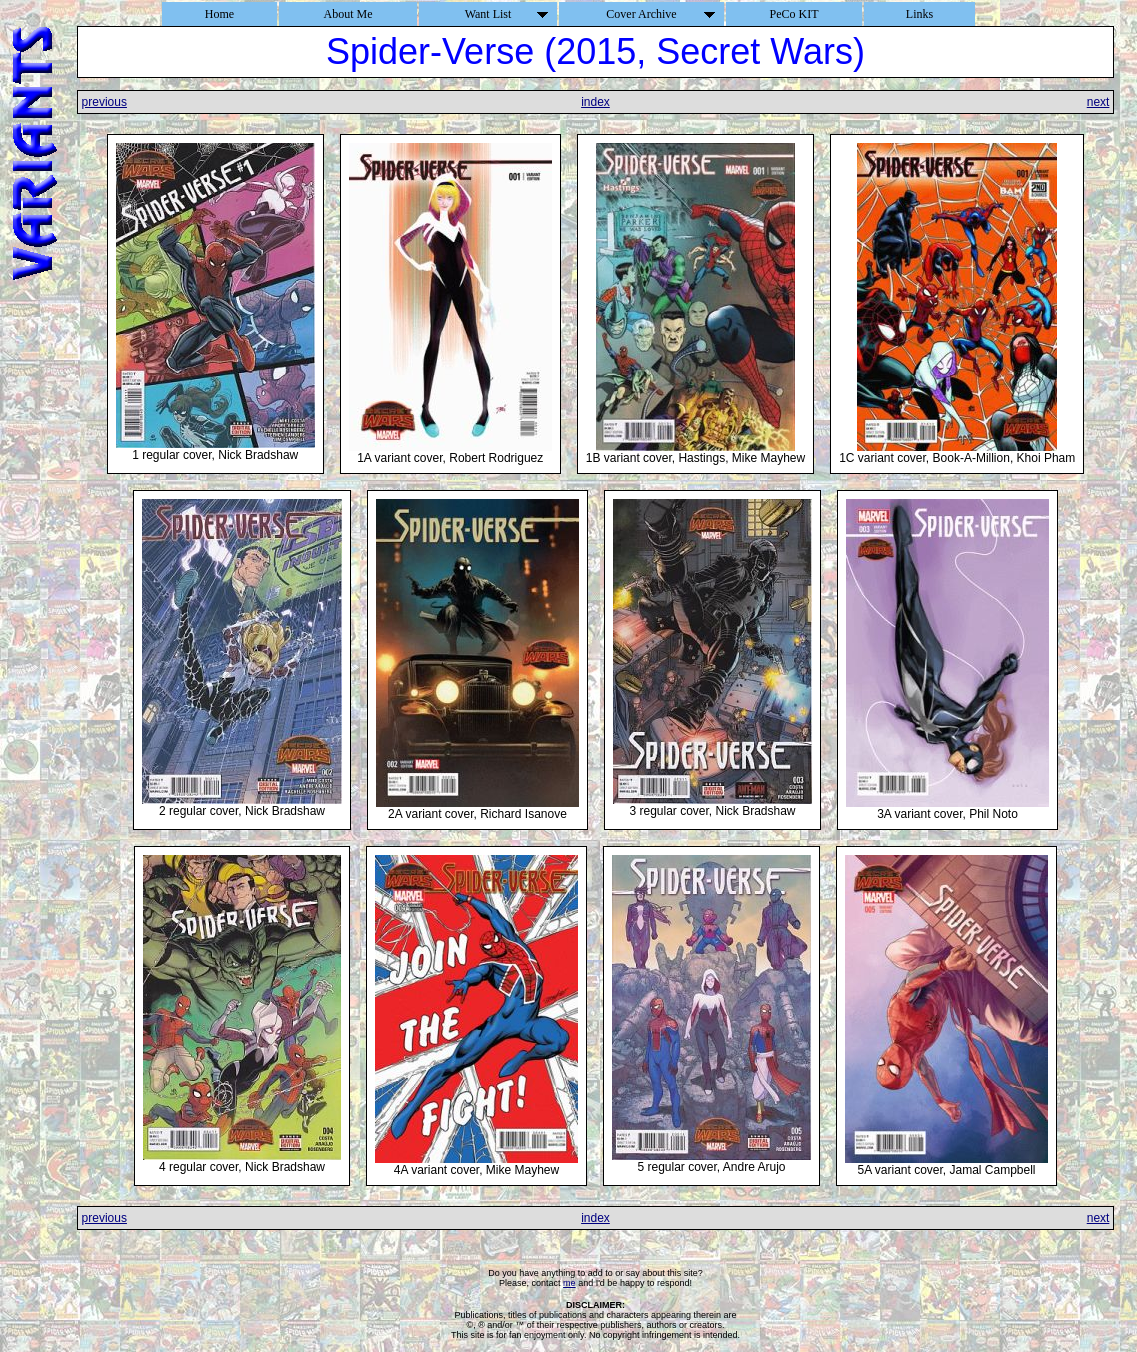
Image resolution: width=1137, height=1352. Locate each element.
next (1098, 102)
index (595, 102)
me (569, 1283)
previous (104, 102)
